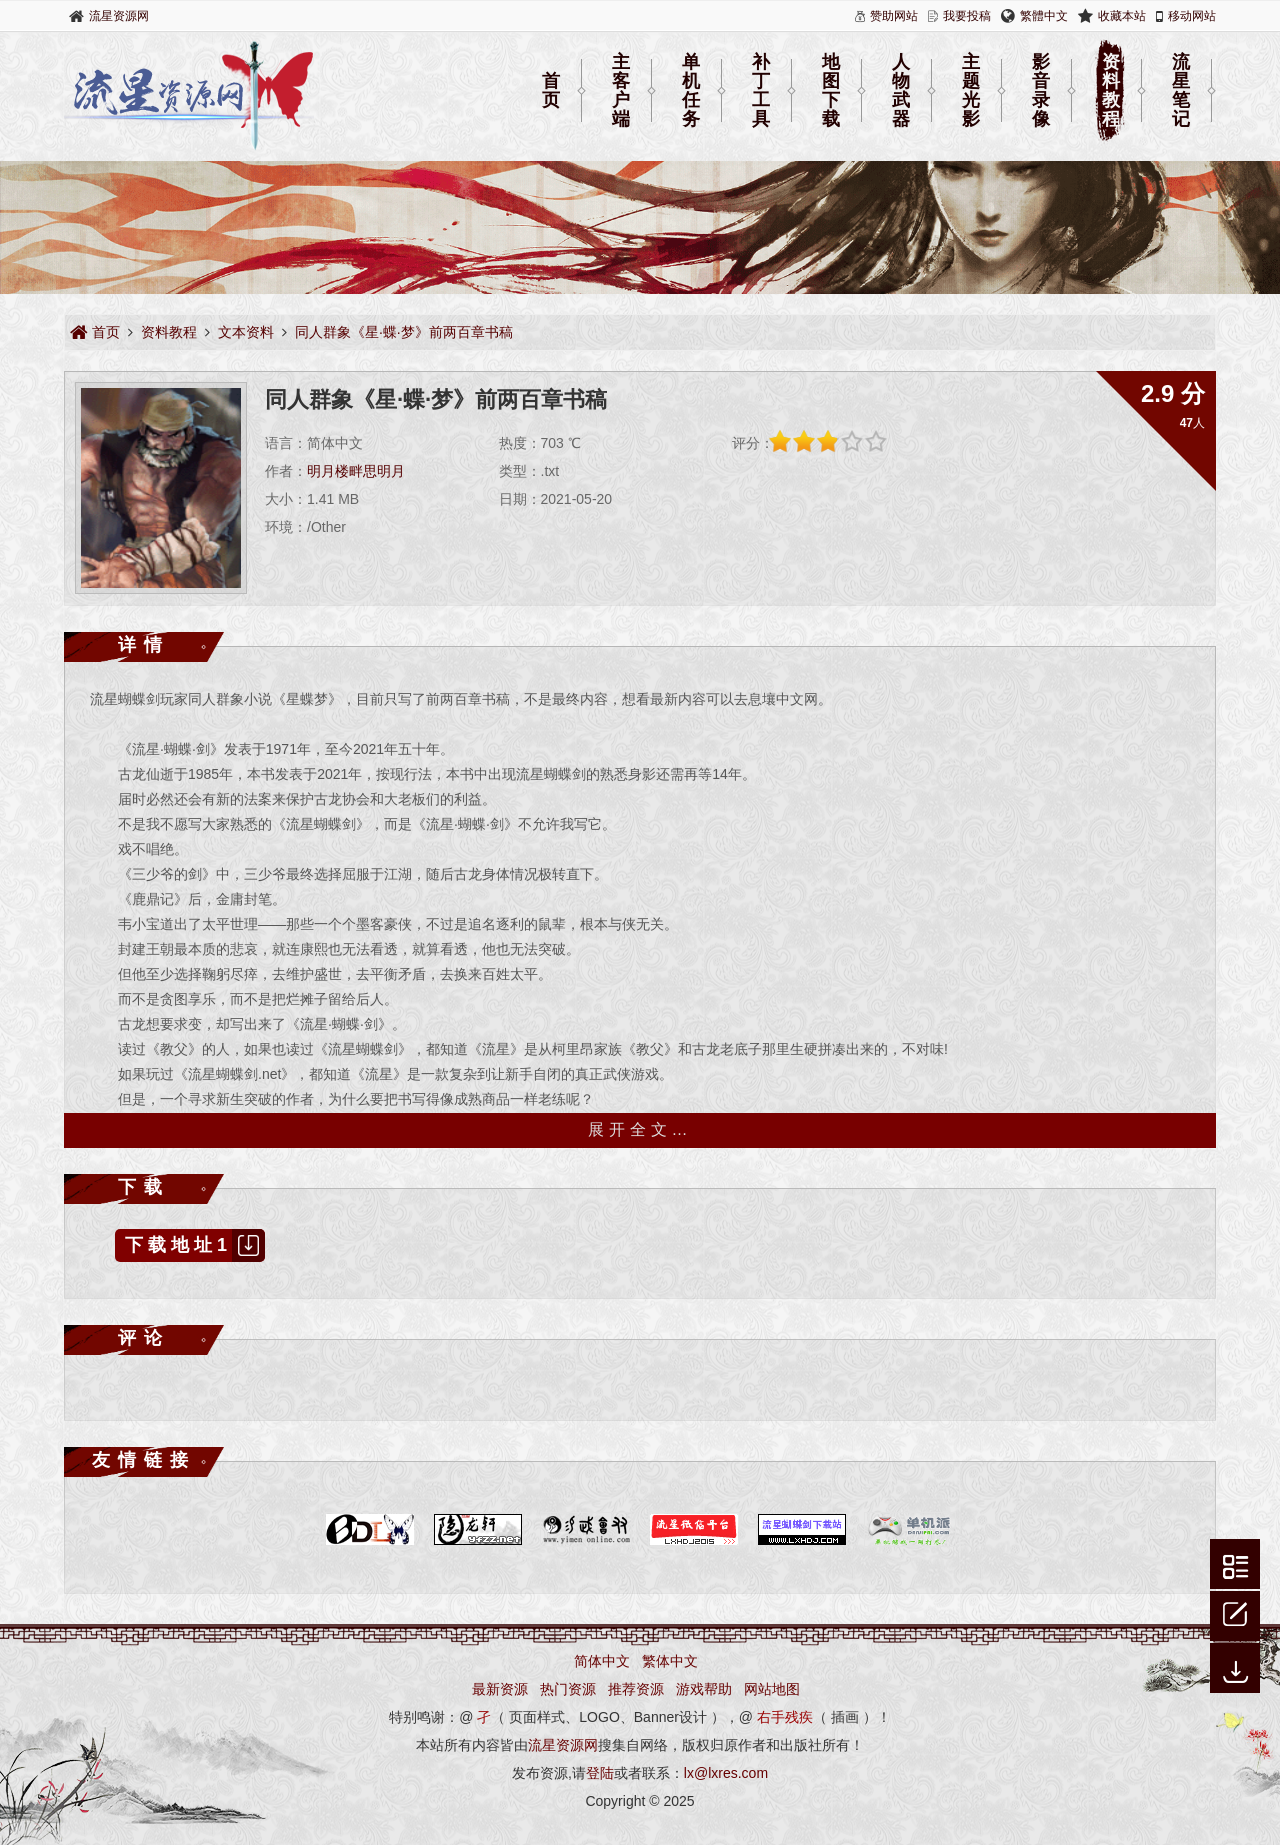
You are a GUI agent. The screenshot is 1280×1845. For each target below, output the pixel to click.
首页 (551, 90)
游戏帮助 (704, 1689)
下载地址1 (195, 1245)
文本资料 (246, 332)
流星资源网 (119, 16)
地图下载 (831, 91)
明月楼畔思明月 (356, 471)
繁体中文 (670, 1661)
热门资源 (568, 1689)
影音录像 (1041, 91)
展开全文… (640, 1129)
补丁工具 (761, 91)
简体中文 (602, 1661)
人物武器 (901, 91)
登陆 (600, 1773)
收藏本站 (1122, 16)
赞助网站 (894, 16)
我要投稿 (967, 16)
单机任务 (691, 91)
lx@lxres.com (726, 1773)
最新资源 (500, 1689)
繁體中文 (1044, 16)
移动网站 (1192, 16)
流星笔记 (1181, 91)
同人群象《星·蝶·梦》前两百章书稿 (404, 332)
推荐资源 (636, 1689)
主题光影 (971, 91)
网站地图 (772, 1689)
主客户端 (621, 91)
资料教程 (1111, 91)
